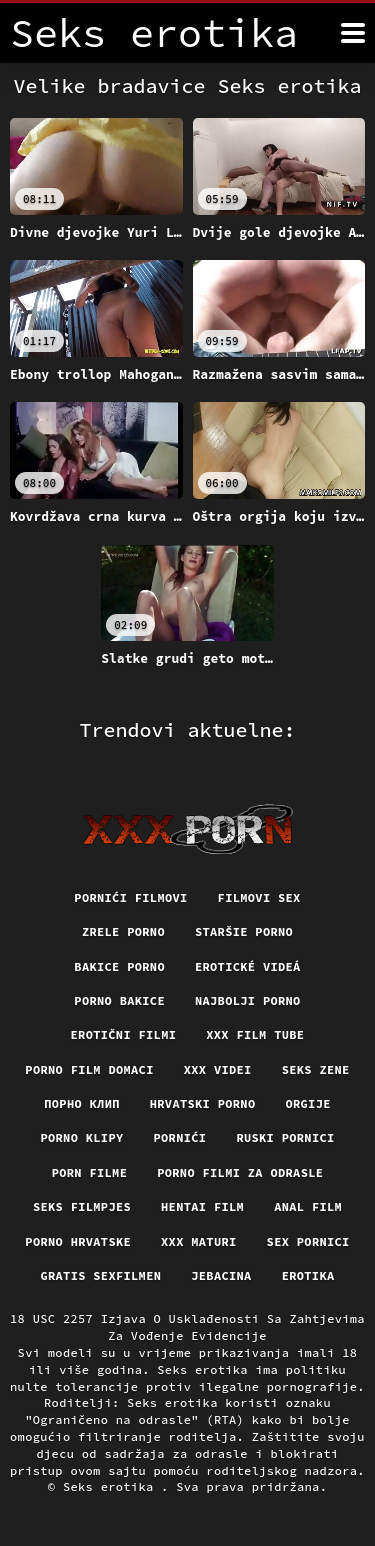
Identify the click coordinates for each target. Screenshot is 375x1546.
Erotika (308, 1275)
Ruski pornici (285, 1137)
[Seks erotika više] (353, 33)
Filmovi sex (259, 897)
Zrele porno (123, 931)
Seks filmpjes (82, 1206)
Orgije (307, 1103)
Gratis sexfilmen (100, 1275)
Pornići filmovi (130, 897)
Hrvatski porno (203, 1103)
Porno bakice (119, 1000)
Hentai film (202, 1206)
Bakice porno (119, 966)
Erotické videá (248, 966)
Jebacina (221, 1275)
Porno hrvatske (78, 1241)
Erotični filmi (124, 1034)
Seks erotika (112, 1486)
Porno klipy (81, 1137)
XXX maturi (199, 1241)
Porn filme (90, 1172)
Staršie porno (244, 931)
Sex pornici (308, 1241)
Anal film (308, 1206)
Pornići (180, 1137)
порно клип (82, 1103)
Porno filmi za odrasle (240, 1172)
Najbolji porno (248, 1000)
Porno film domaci (89, 1069)
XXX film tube (255, 1034)
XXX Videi (218, 1069)
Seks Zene (316, 1069)
